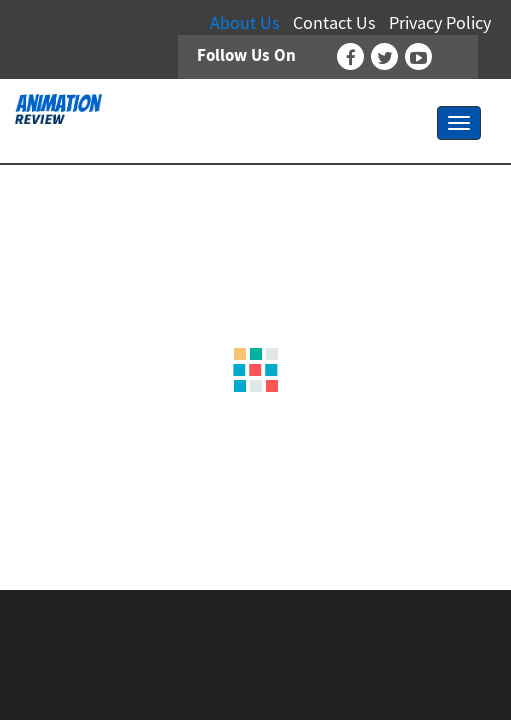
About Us (245, 22)
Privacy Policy (440, 22)
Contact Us (334, 22)
